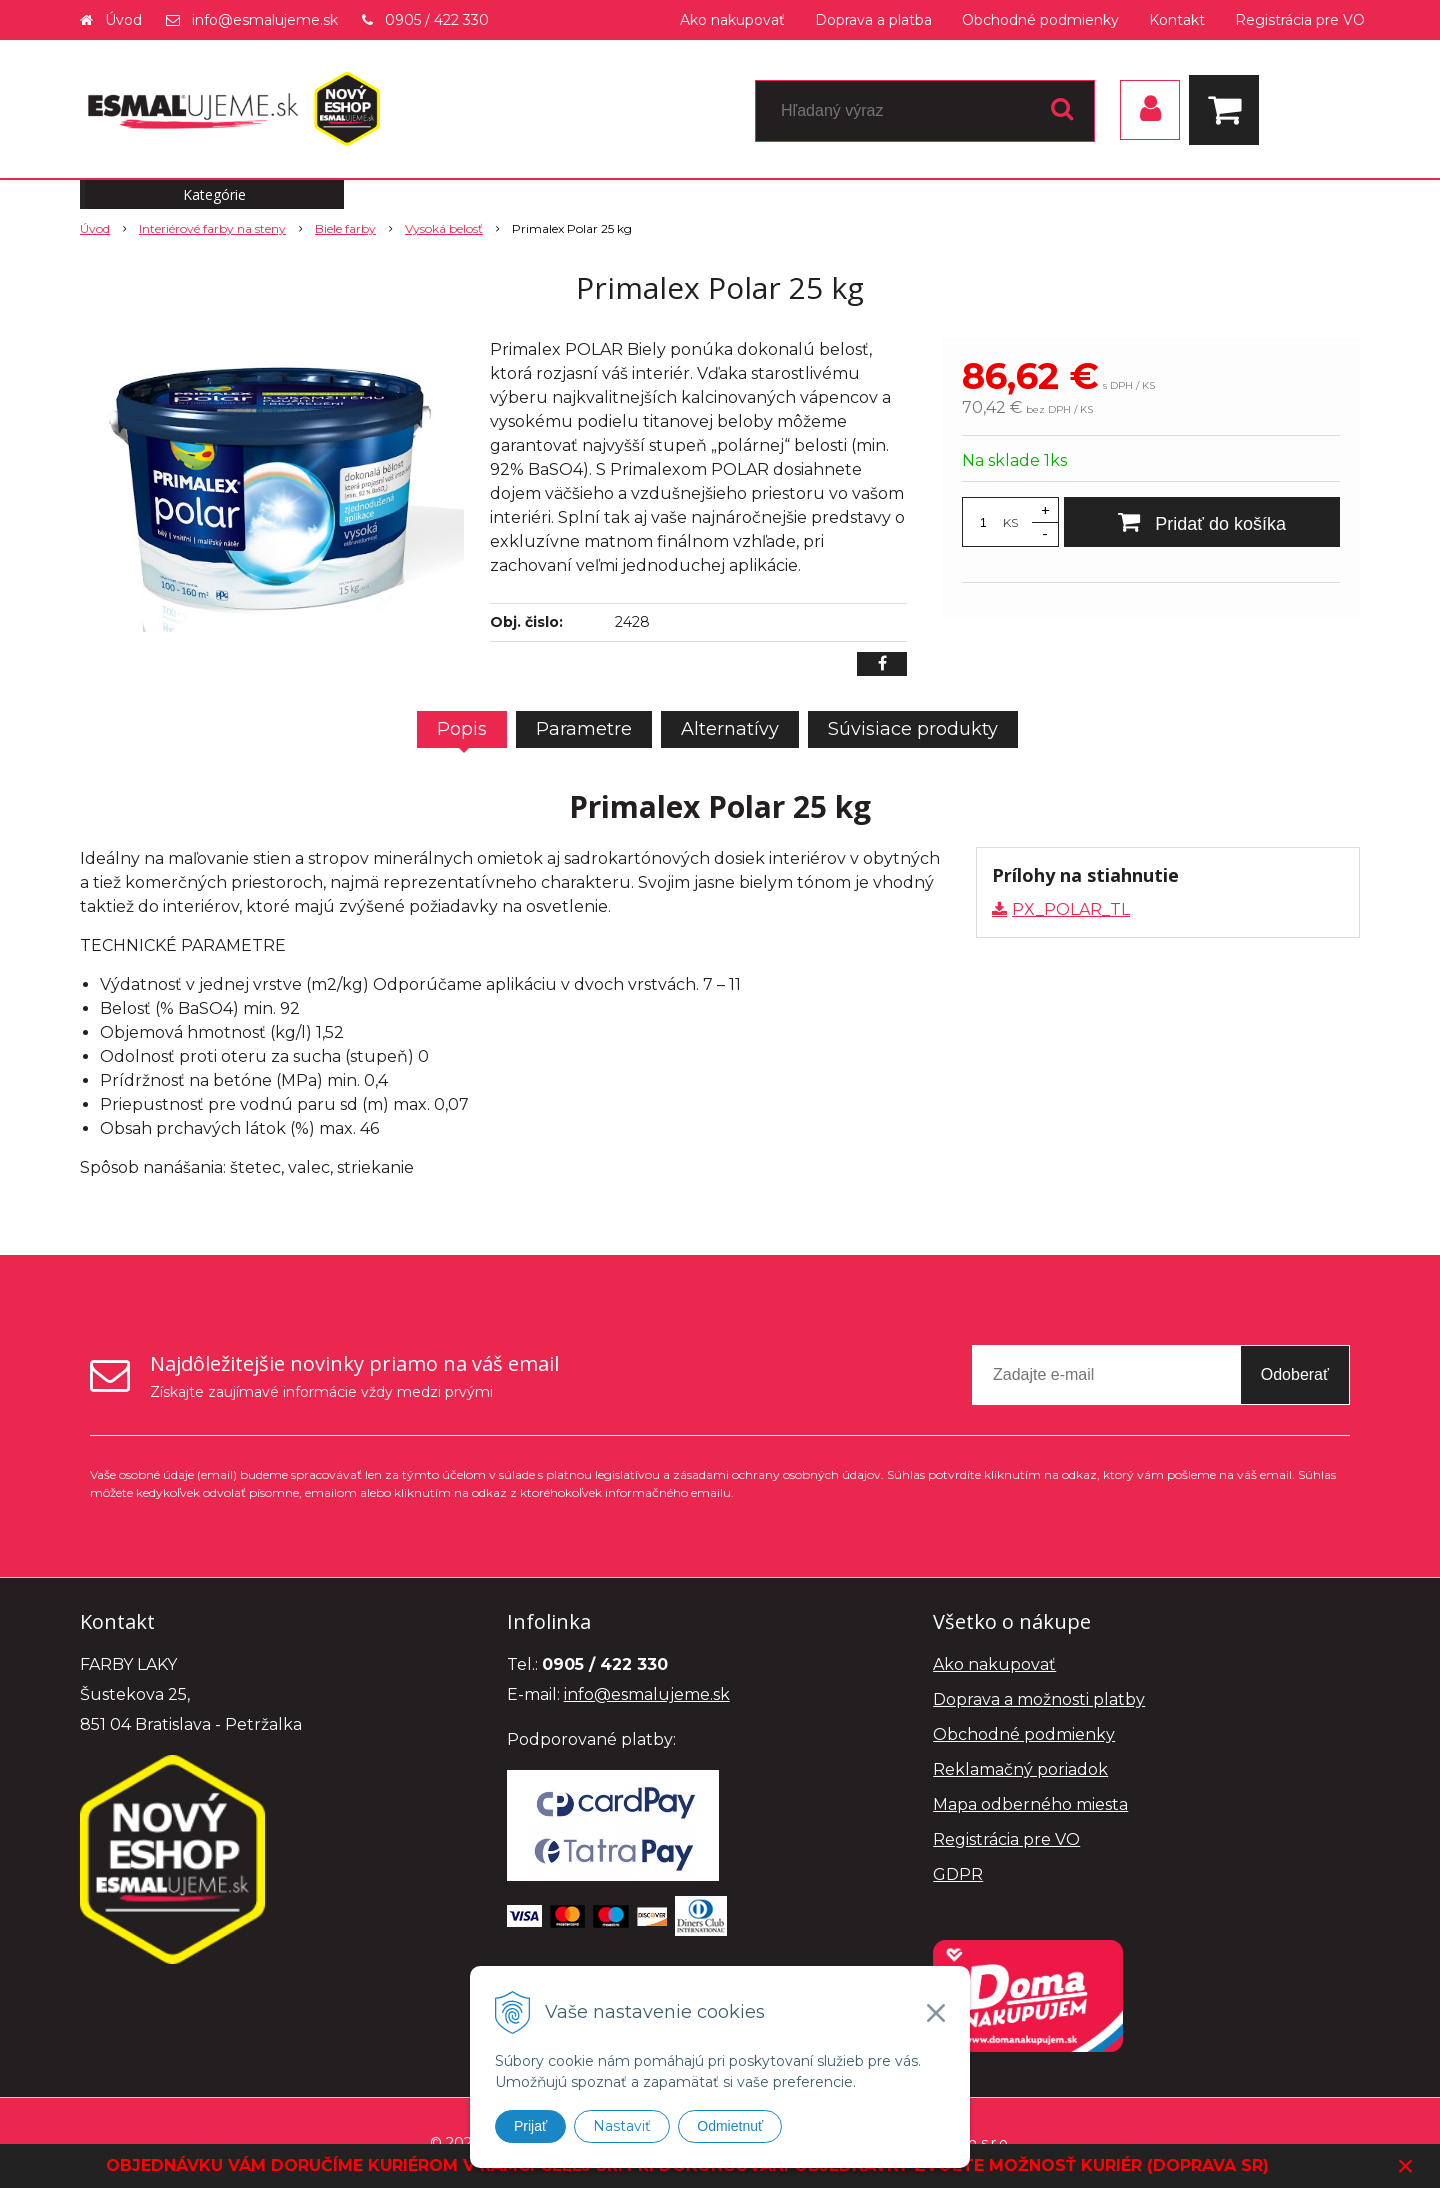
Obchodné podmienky (1040, 20)
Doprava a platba (873, 20)
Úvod (123, 20)
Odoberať (1295, 1374)
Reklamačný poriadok (1020, 1769)
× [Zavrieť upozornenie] (1406, 2165)
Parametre (584, 729)
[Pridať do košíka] (1202, 522)
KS (1010, 522)
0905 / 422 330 (437, 20)
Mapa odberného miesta (1030, 1804)
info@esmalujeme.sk (265, 20)
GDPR (958, 1874)
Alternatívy (730, 729)
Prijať (530, 2126)
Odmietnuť (730, 2126)
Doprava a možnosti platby (1039, 1699)
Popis (462, 729)
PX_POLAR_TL (1071, 909)
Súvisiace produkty (913, 729)
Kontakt (1177, 20)
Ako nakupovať (732, 20)
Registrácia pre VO (1300, 20)
